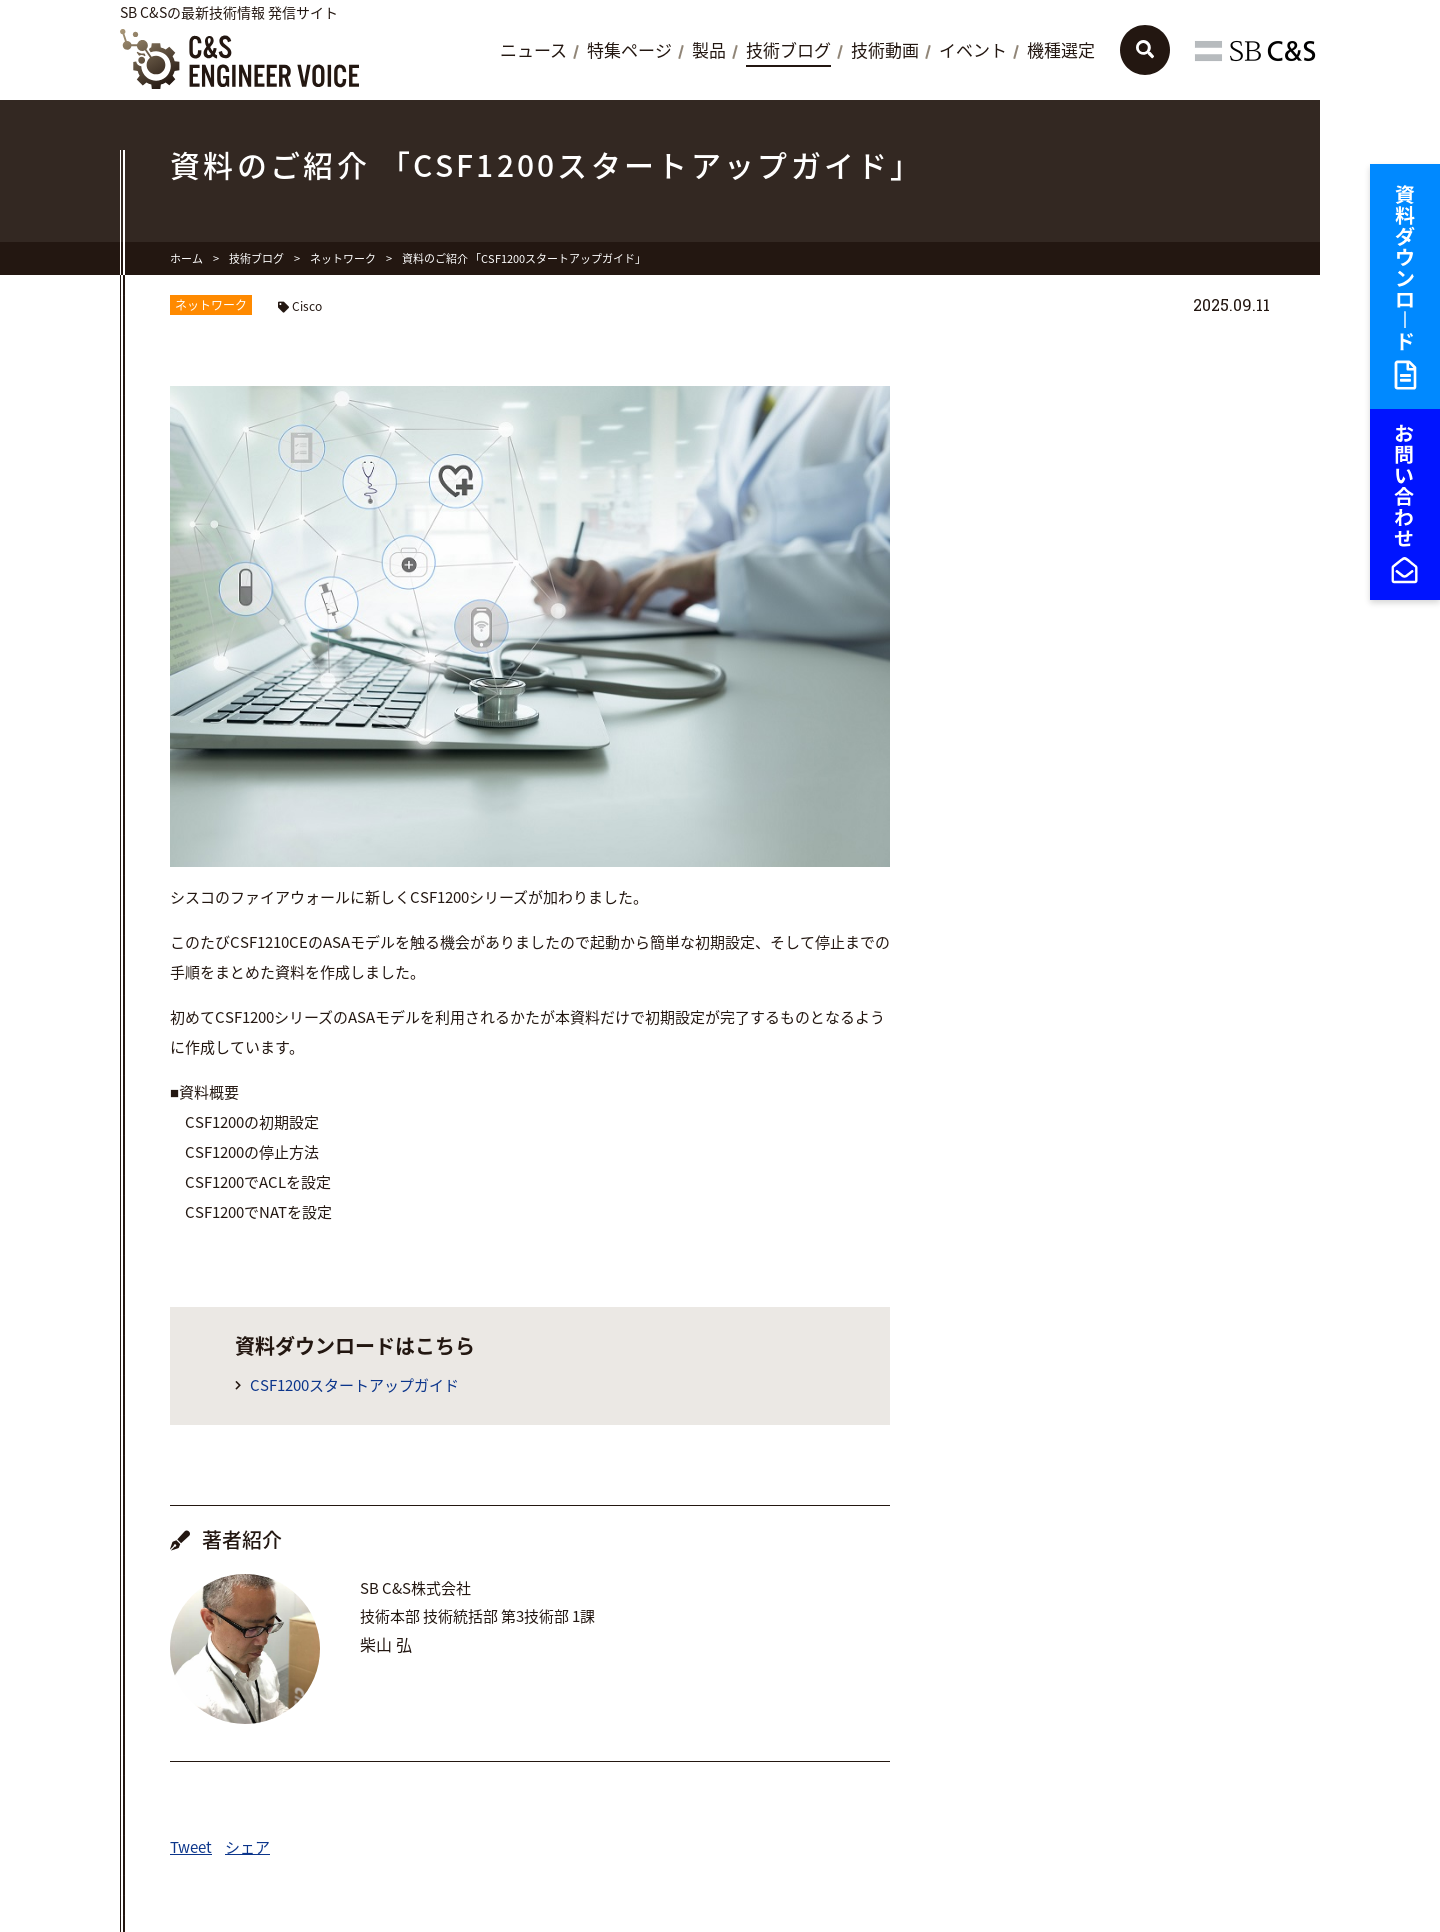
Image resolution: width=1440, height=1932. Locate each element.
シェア (247, 1847)
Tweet (191, 1847)
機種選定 (1061, 51)
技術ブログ (788, 51)
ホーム (186, 258)
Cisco (307, 306)
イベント (973, 51)
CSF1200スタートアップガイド (354, 1385)
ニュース (533, 51)
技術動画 (885, 51)
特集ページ (629, 51)
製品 (709, 51)
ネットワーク (343, 258)
